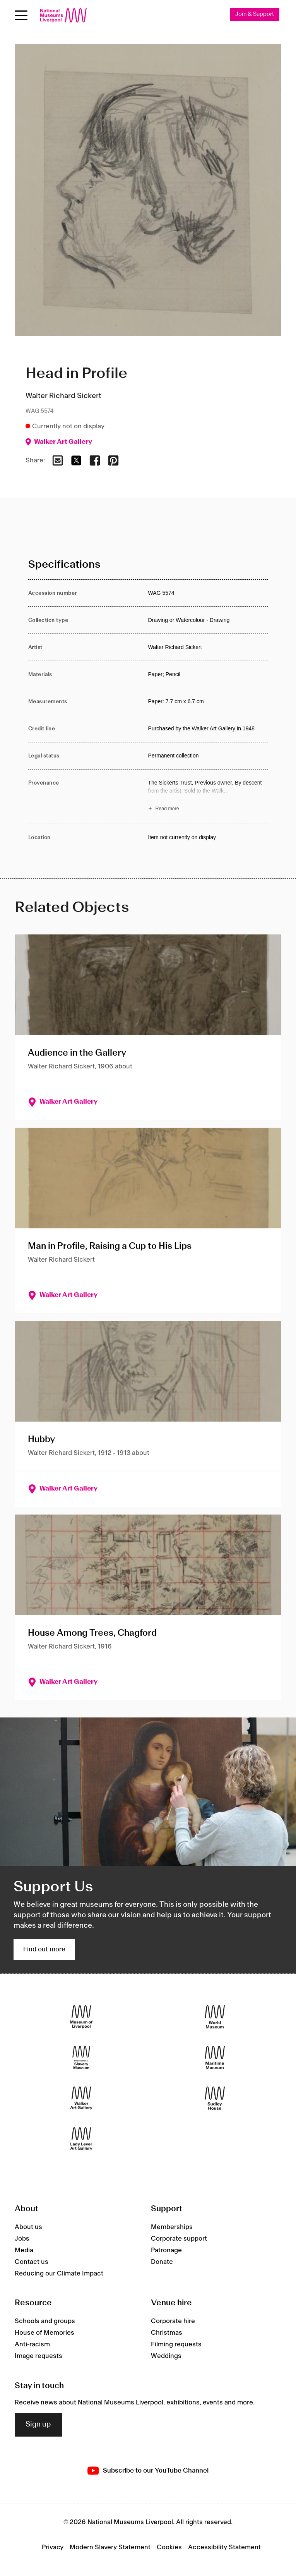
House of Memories (44, 2332)
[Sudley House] (214, 2098)
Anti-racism (32, 2344)
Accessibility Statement (224, 2547)
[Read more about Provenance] (208, 796)
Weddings (166, 2356)
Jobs (22, 2238)
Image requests (38, 2356)
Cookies (169, 2547)
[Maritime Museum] (214, 2057)
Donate (162, 2261)
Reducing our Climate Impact (59, 2273)
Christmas (166, 2332)
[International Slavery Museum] (81, 2057)
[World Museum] (214, 2016)
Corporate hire (173, 2321)
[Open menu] (21, 15)
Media (24, 2250)
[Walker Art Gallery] (81, 2098)
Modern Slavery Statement (110, 2547)
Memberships (172, 2227)
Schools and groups (45, 2321)
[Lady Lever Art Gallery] (81, 2138)
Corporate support (179, 2238)
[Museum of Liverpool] (81, 2016)
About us (28, 2227)
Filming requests (176, 2344)
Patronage (166, 2250)
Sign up (38, 2424)
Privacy (52, 2547)
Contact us (31, 2261)
